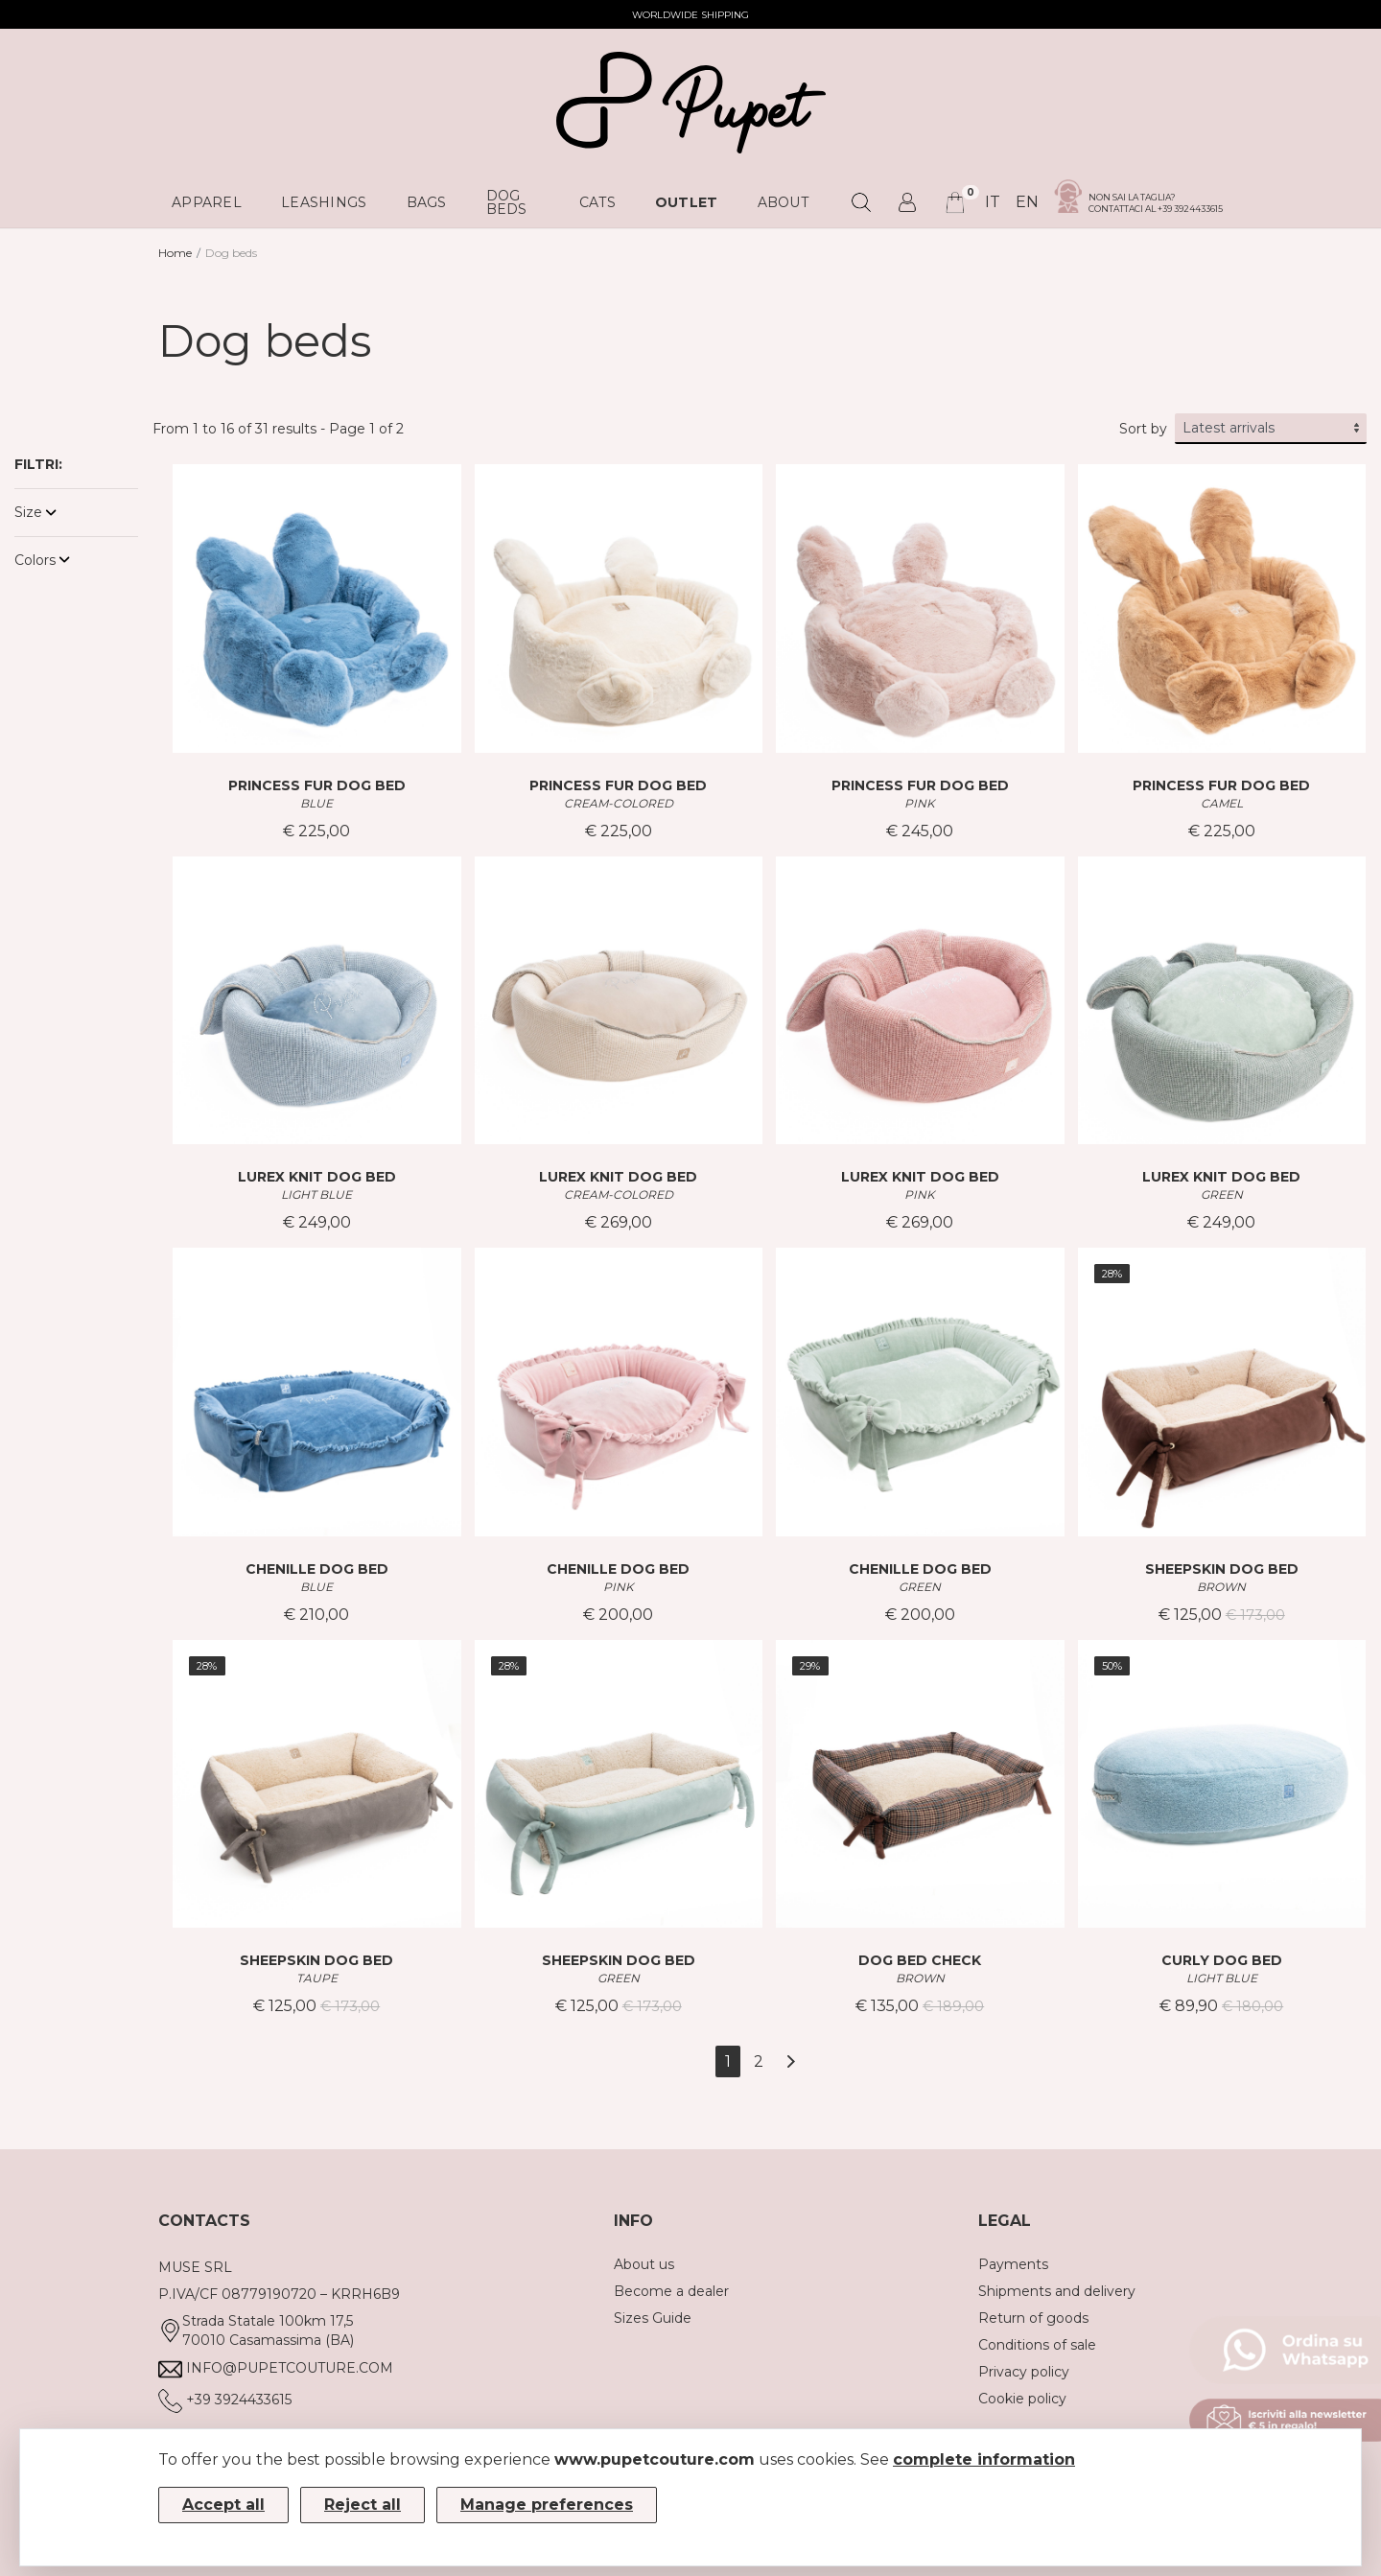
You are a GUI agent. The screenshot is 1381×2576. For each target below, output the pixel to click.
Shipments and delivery (1056, 2291)
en (1027, 202)
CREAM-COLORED (618, 803)
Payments (1013, 2264)
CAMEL (1222, 803)
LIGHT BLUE (316, 1194)
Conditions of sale (1037, 2345)
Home (175, 253)
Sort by (1143, 428)
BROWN (1221, 1587)
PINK (919, 803)
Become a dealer (671, 2291)
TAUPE (317, 1978)
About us (644, 2264)
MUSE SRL (195, 2267)
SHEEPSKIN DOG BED (1222, 1569)
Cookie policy (1022, 2398)
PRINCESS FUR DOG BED (317, 785)
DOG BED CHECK (919, 1960)
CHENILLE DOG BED (317, 1569)
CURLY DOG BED (1221, 1960)
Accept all (223, 2504)
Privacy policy (1023, 2371)
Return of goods (1033, 2318)
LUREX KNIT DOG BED (317, 1176)
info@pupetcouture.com (289, 2368)
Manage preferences (546, 2504)
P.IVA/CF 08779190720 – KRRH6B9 (279, 2294)
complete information (984, 2459)
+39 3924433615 (239, 2399)
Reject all (362, 2504)
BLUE (316, 803)
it (992, 202)
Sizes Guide (652, 2318)
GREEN (1222, 1194)
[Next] (791, 2061)
